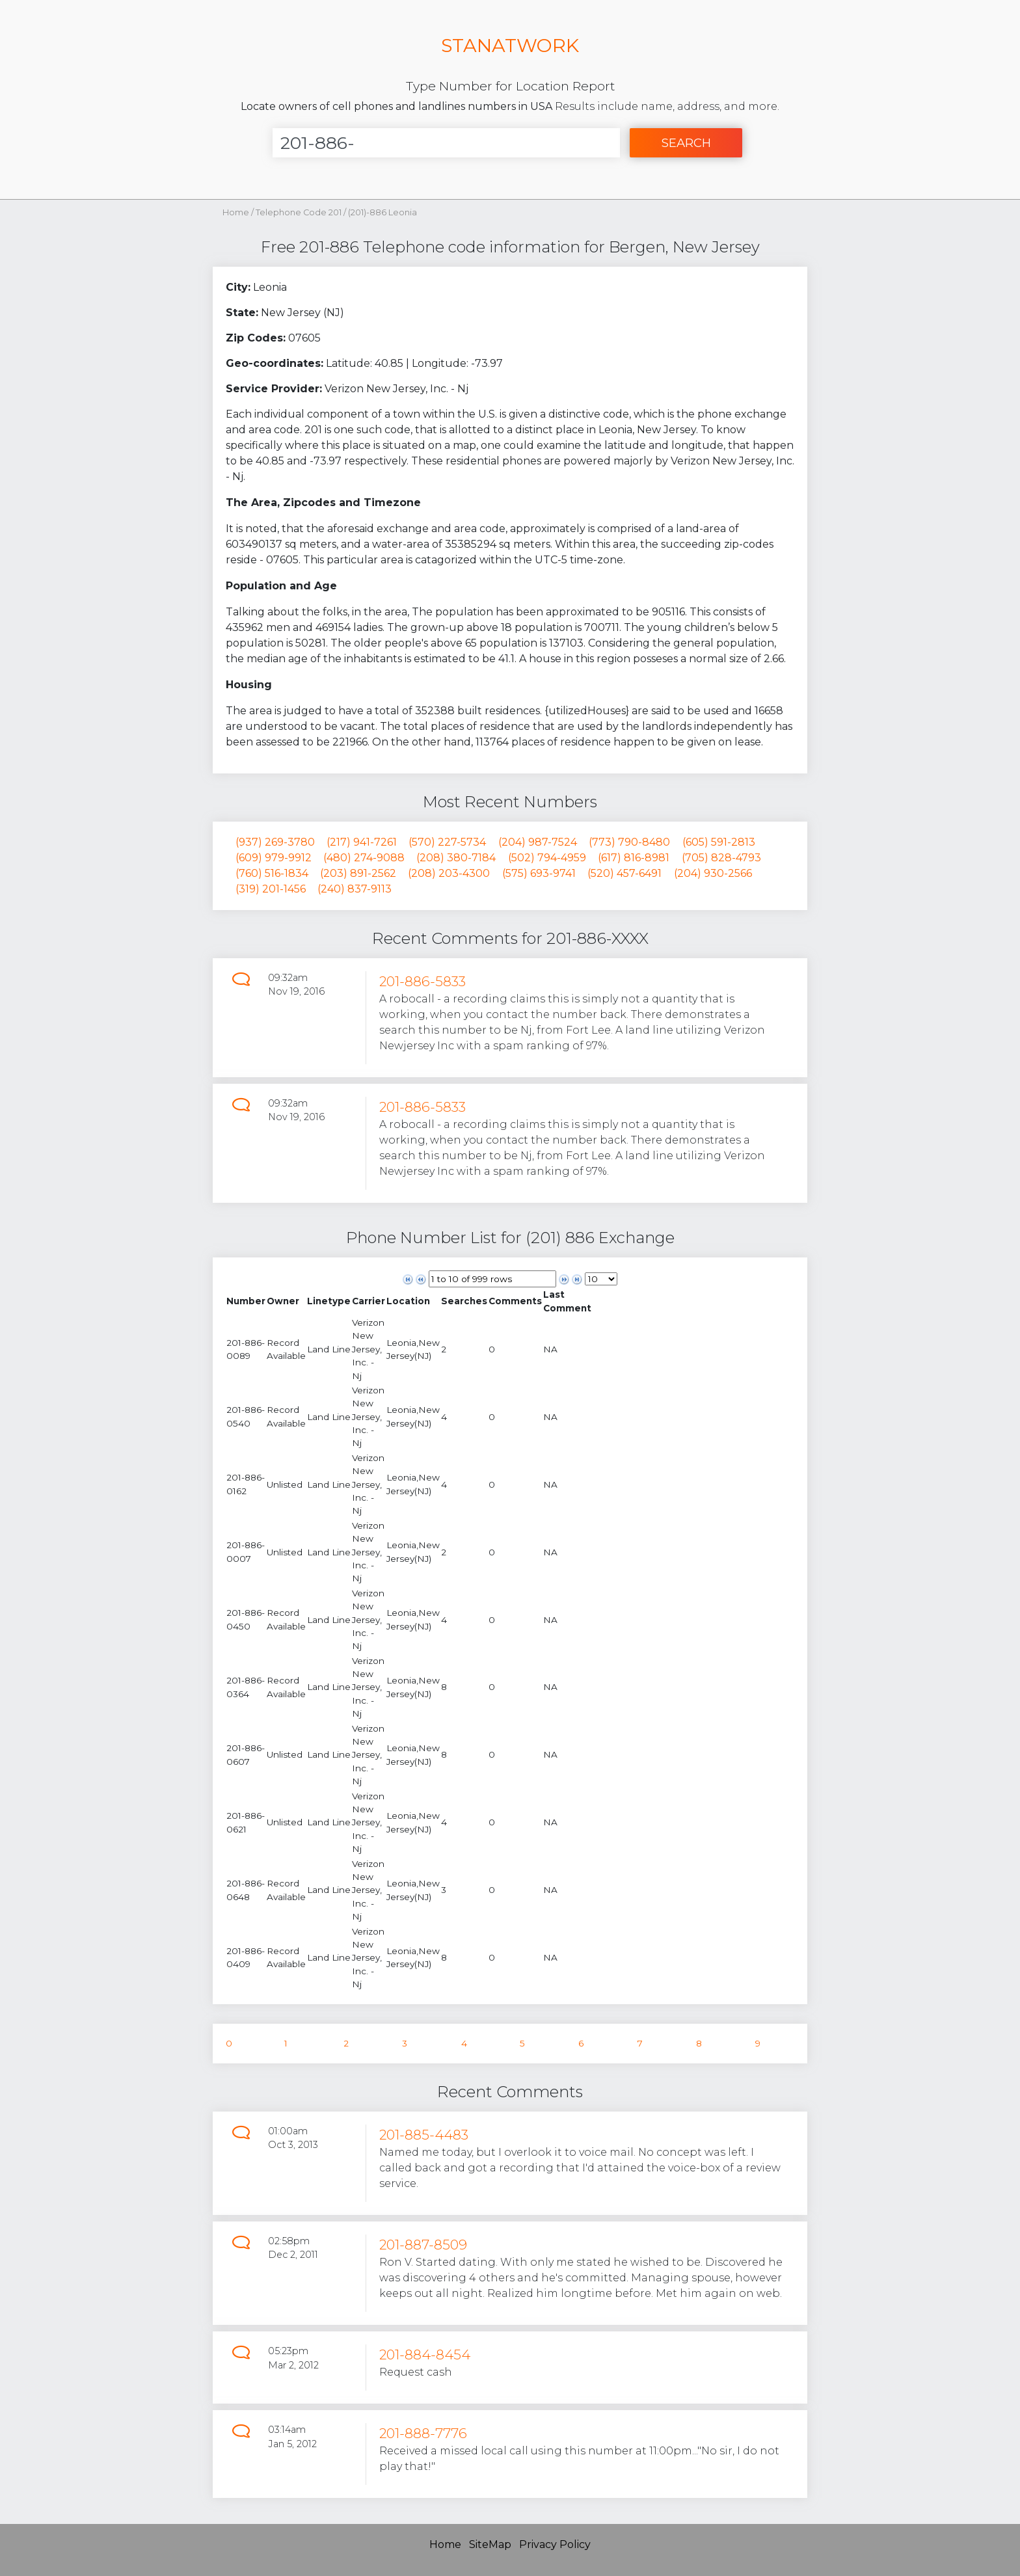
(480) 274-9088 (364, 858)
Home (235, 212)
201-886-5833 (422, 981)
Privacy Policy (555, 2544)
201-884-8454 (424, 2354)
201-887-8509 (423, 2244)
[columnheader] (246, 1301)
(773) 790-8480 (629, 842)
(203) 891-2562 (358, 873)
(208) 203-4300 (449, 873)
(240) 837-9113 (354, 889)
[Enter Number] (446, 142)
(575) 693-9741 (539, 873)
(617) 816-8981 (633, 858)
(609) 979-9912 (273, 858)
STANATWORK (510, 45)
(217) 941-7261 (362, 842)
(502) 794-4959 (547, 858)
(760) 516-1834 (271, 873)
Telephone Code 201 (299, 212)
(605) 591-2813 (718, 842)
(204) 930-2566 (713, 873)
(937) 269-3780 (275, 842)
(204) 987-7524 (537, 842)
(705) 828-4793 (721, 858)
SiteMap (490, 2544)
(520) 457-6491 (624, 873)
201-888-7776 (423, 2433)
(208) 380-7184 (456, 858)
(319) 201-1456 (270, 889)
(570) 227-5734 (447, 842)
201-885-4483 (423, 2135)
